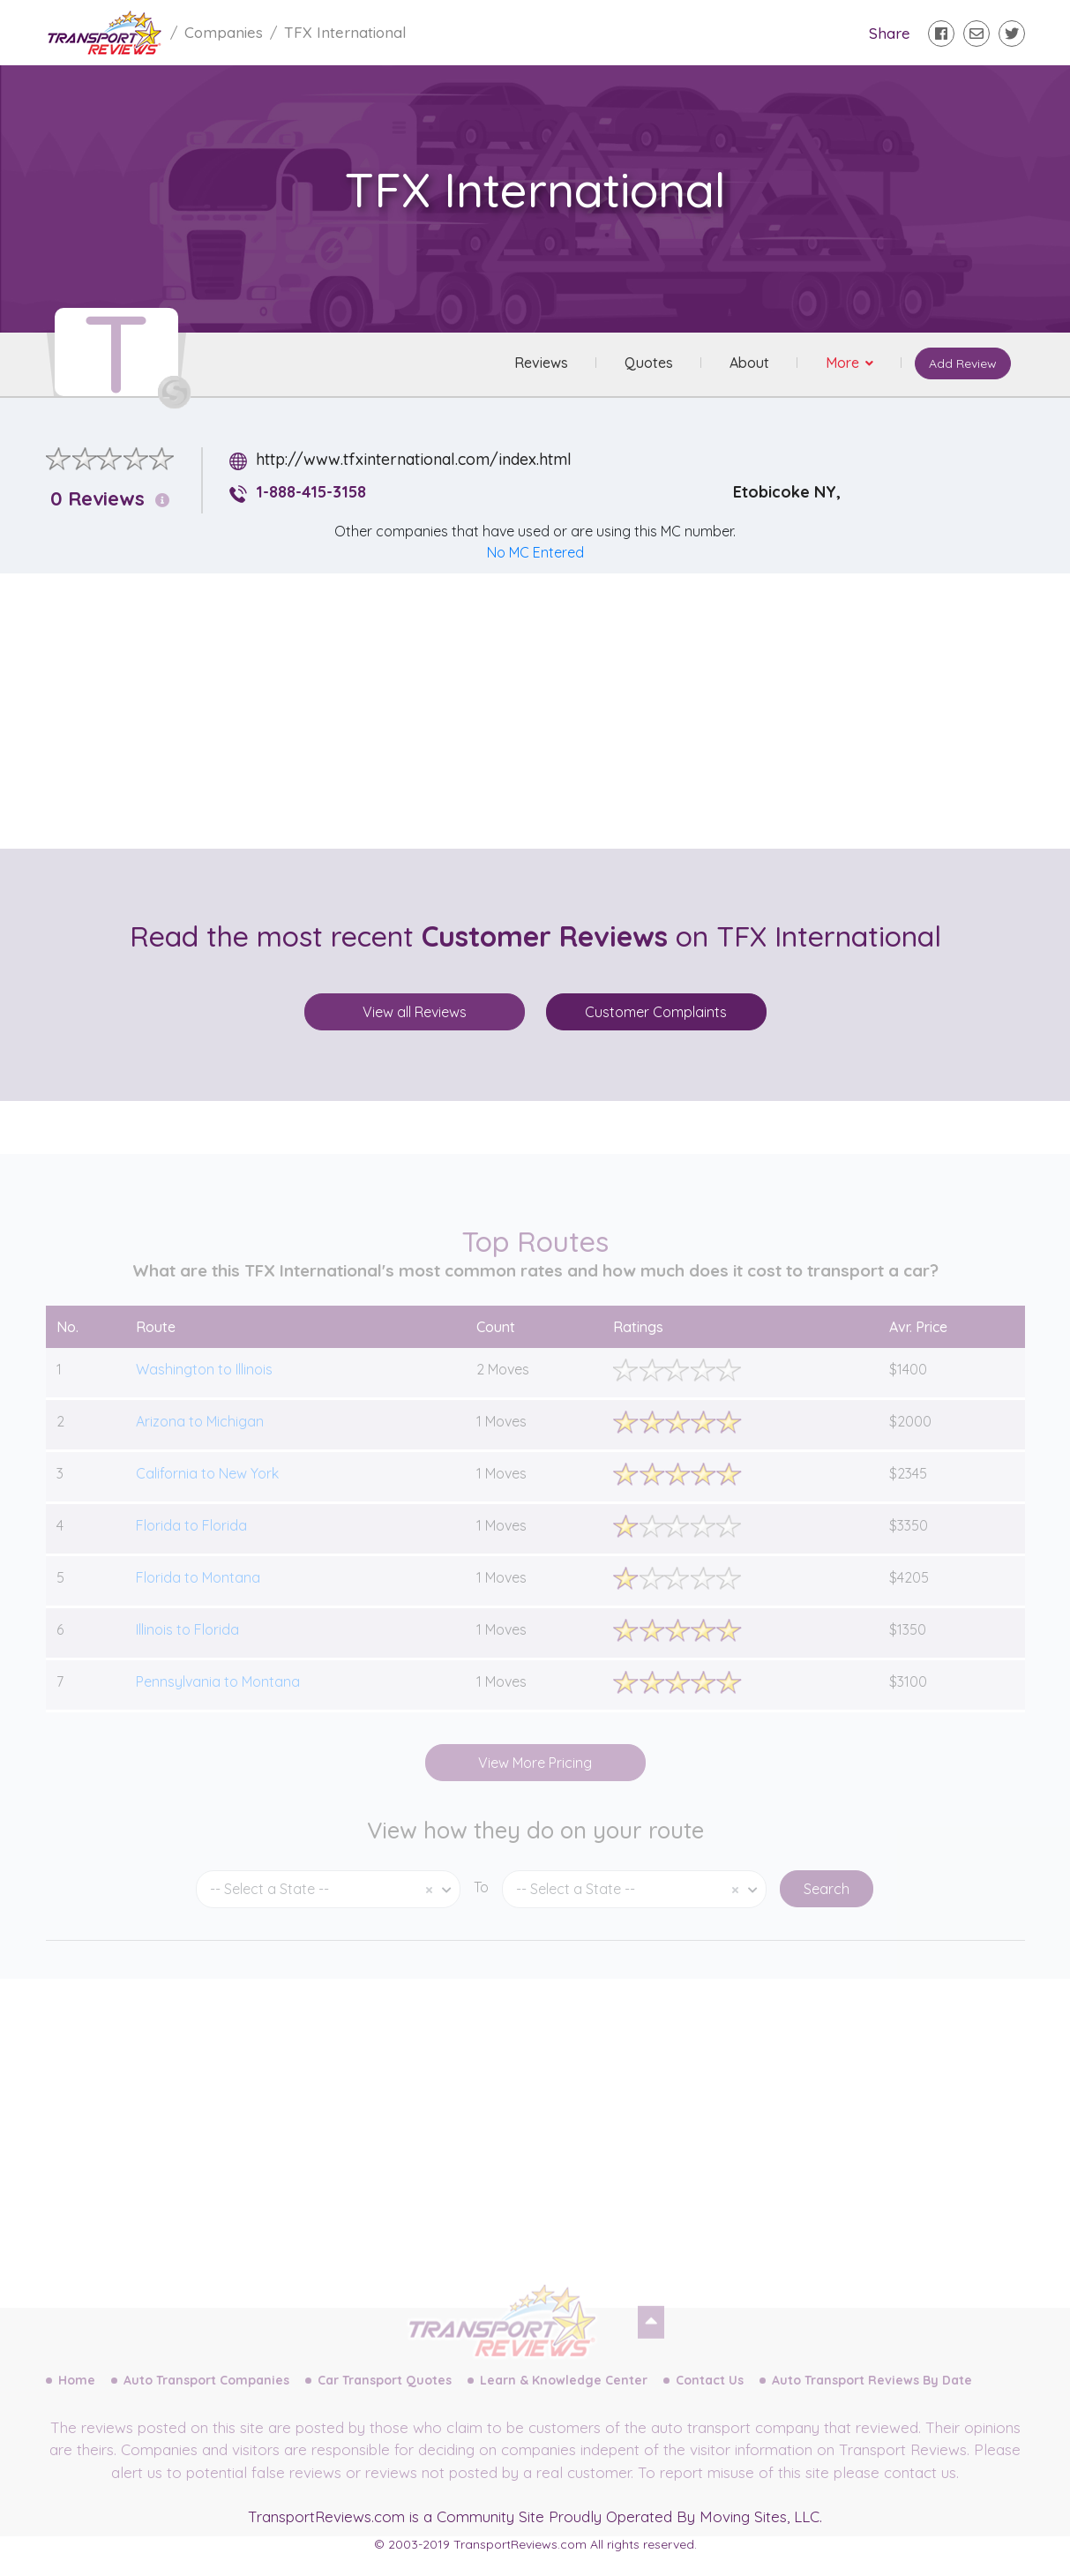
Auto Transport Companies (206, 2400)
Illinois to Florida (187, 1649)
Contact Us (710, 2400)
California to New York (207, 1492)
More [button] (843, 363)
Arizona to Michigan (200, 1440)
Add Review (963, 364)
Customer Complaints (656, 1012)
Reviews (540, 363)
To (481, 1906)
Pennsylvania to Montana (218, 1701)
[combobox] (328, 1909)
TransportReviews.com (326, 2516)
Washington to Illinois (204, 1388)
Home (76, 2400)
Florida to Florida (191, 1545)
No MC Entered (535, 552)
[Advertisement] (549, 711)
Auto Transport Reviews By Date (872, 2400)
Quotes (648, 363)
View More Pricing (535, 1782)
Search (826, 1908)
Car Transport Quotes (385, 2400)
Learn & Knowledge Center (563, 2400)
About (748, 363)
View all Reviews (415, 1012)
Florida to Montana (198, 1597)
